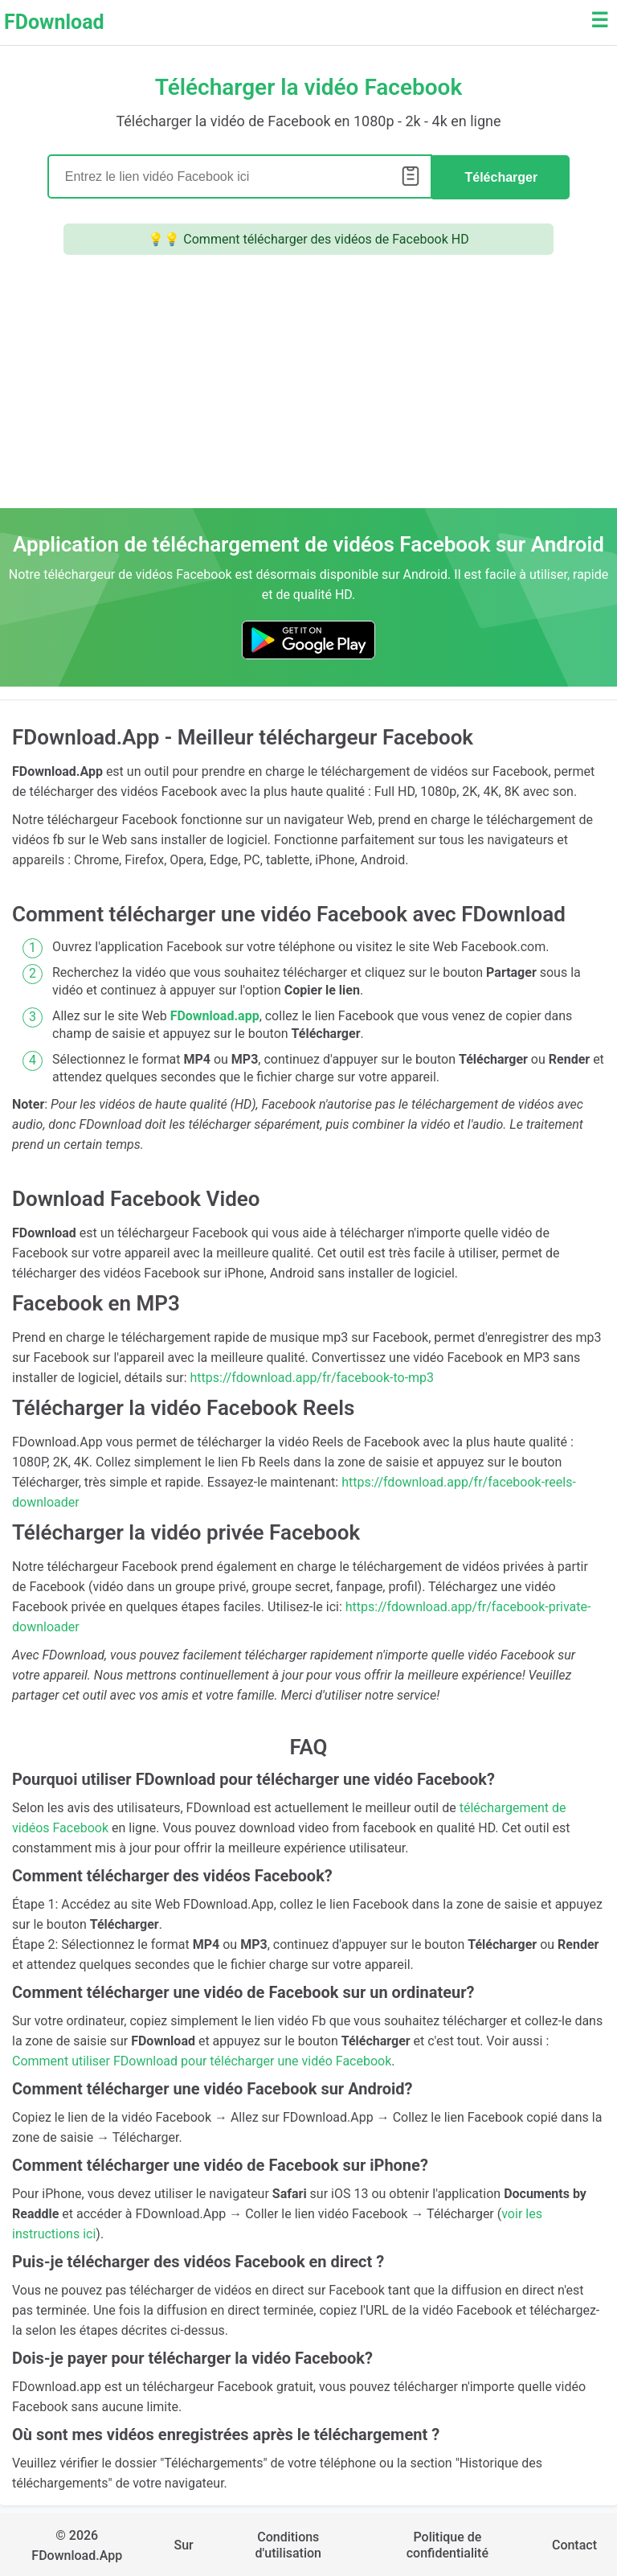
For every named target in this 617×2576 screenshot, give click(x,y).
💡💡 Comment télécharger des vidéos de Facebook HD (308, 237)
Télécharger (500, 176)
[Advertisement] (308, 385)
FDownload (54, 22)
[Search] (240, 176)
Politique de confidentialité (447, 2543)
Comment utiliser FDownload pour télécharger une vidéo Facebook (201, 2059)
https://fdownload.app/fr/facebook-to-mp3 (312, 1376)
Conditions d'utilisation (288, 2543)
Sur (183, 2543)
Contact (574, 2543)
